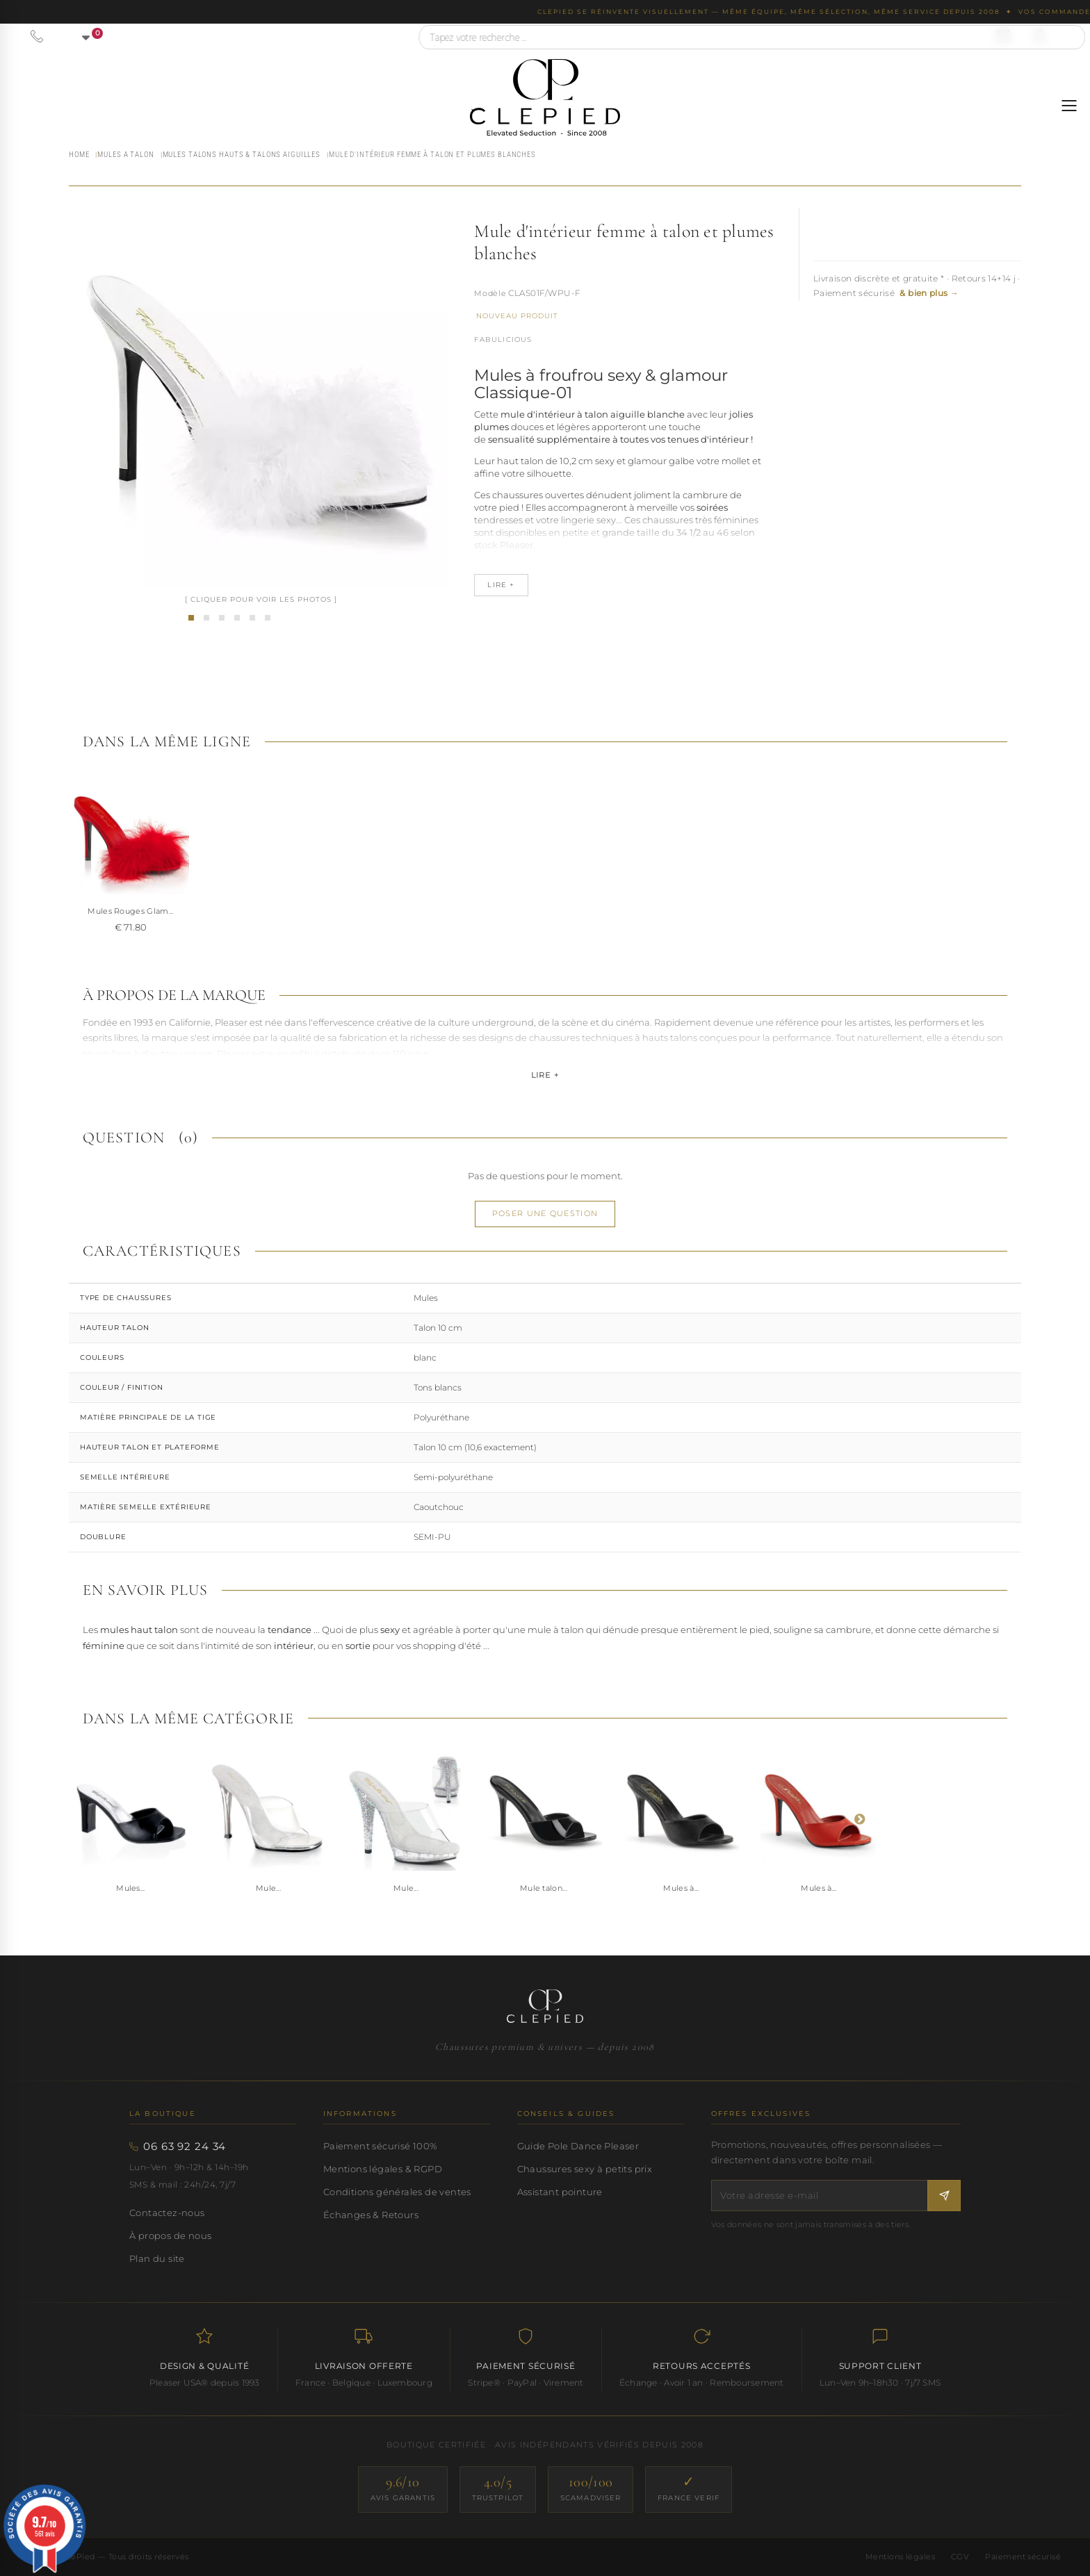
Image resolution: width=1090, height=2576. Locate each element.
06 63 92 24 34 (184, 2146)
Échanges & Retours (370, 2214)
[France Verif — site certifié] (688, 2489)
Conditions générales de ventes (397, 2191)
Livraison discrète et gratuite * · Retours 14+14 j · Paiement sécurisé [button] (916, 286)
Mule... (268, 1888)
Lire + (545, 1075)
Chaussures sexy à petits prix (584, 2168)
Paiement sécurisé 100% (380, 2145)
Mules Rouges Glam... (406, 911)
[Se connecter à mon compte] (1039, 36)
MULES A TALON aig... (268, 911)
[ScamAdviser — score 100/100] (591, 2489)
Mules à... (681, 1888)
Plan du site (157, 2258)
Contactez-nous (167, 2212)
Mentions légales (900, 2556)
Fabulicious (503, 339)
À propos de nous (170, 2235)
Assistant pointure (560, 2191)
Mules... (130, 1888)
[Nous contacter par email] (1003, 36)
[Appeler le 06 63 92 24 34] (37, 36)
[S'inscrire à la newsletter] (944, 2195)
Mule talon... (543, 1888)
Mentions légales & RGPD (382, 2168)
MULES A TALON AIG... (130, 911)
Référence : (490, 294)
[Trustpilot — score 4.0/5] (497, 2489)
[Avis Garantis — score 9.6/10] (403, 2489)
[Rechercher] (1068, 37)
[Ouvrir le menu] (1069, 105)
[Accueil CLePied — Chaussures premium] (545, 2006)
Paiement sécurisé (1023, 2556)
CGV (960, 2556)
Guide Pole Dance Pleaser (578, 2145)
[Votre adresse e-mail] (819, 2195)
